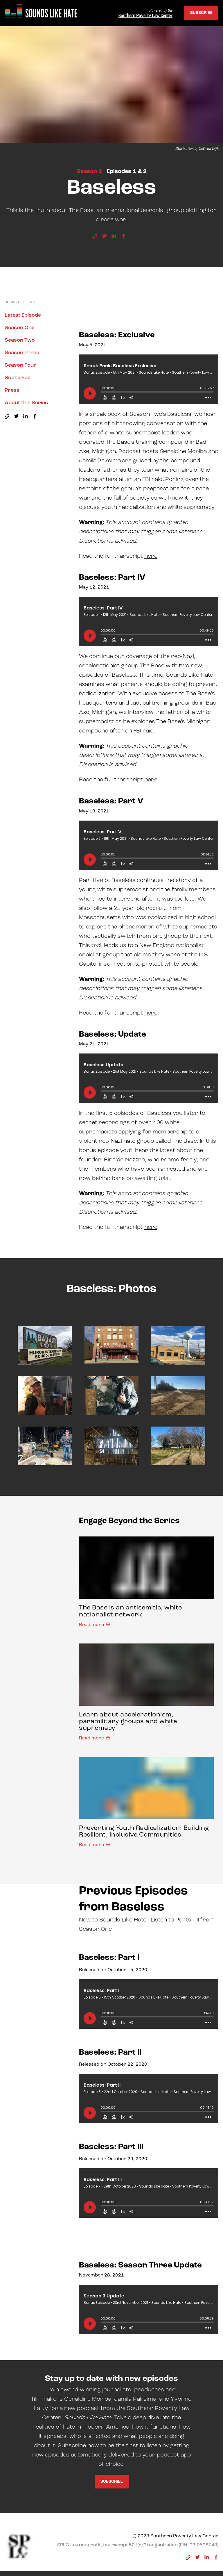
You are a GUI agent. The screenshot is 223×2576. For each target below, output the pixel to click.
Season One (20, 328)
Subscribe (201, 13)
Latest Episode (23, 315)
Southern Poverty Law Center (145, 16)
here (150, 556)
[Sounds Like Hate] (41, 11)
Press (12, 390)
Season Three (22, 353)
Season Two (20, 340)
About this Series (26, 403)
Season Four (21, 365)
